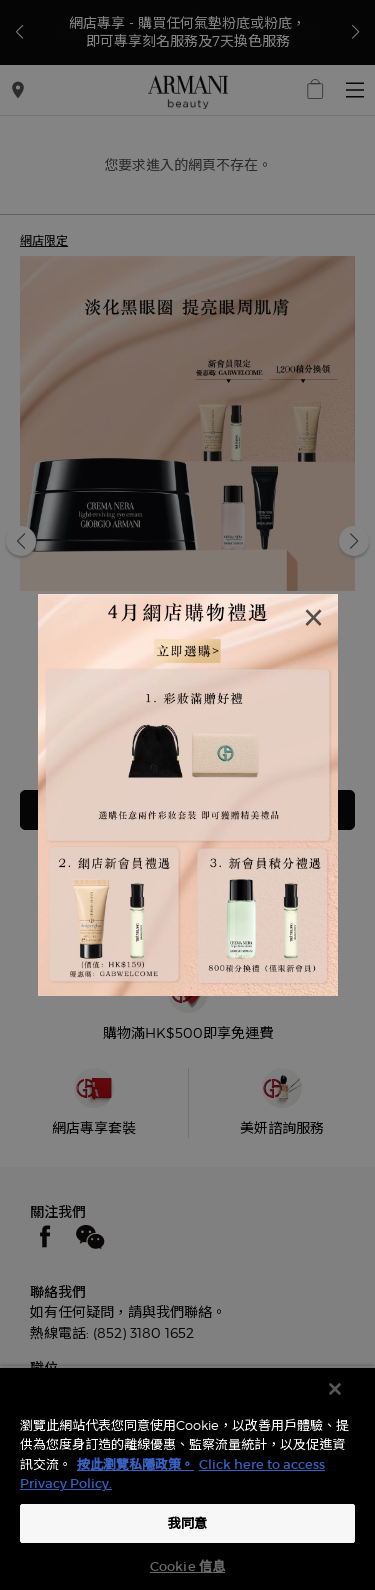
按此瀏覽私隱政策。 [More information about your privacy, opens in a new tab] (135, 1464)
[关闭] (335, 1389)
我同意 (187, 1523)
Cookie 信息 (187, 1566)
